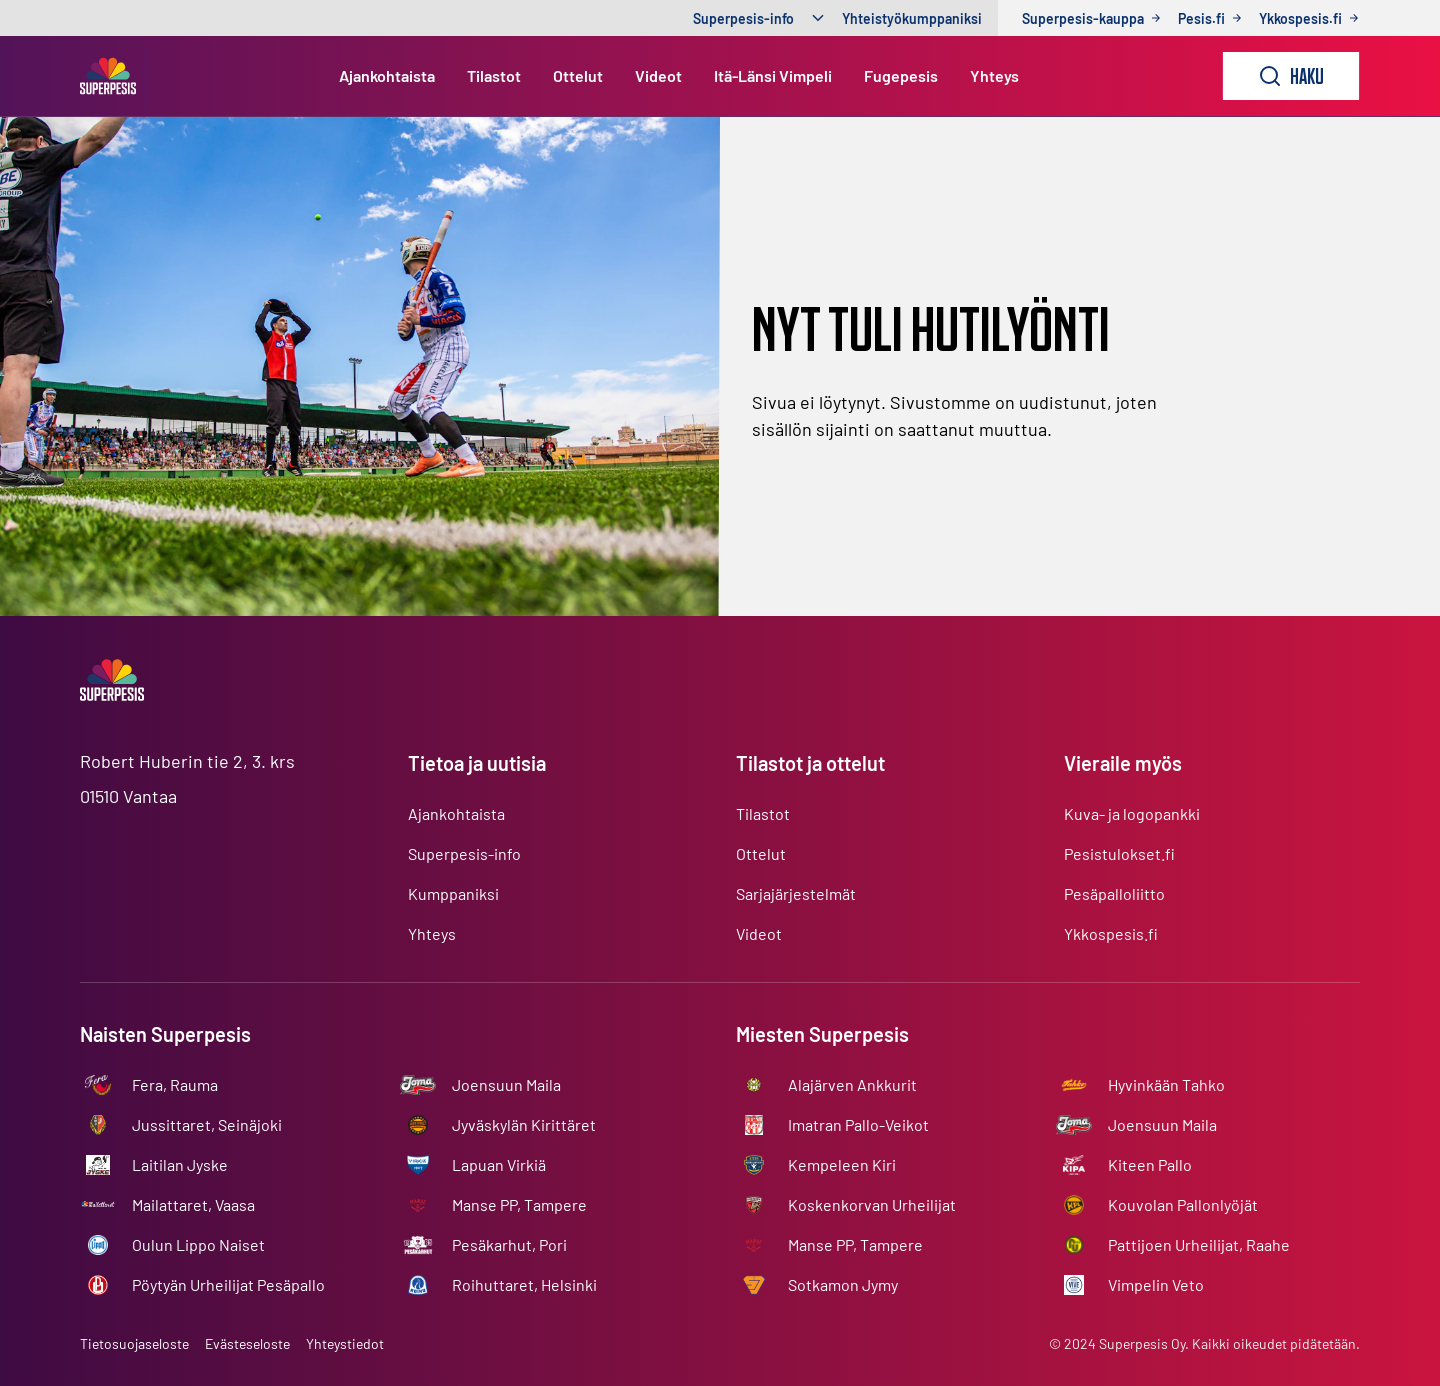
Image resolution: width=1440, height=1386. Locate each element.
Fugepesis (901, 75)
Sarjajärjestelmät (796, 893)
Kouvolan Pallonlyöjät (1183, 1204)
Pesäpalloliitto (1114, 893)
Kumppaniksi (453, 893)
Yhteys (994, 75)
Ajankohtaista (387, 75)
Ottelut (578, 75)
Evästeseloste (247, 1343)
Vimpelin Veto (1156, 1284)
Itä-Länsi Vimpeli (773, 75)
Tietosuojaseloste (134, 1343)
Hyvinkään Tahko (1166, 1084)
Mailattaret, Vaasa (193, 1204)
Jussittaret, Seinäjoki (207, 1124)
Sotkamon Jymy (843, 1284)
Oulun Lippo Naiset (198, 1244)
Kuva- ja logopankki (1132, 813)
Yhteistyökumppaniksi (912, 18)
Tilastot (494, 75)
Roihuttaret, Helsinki (524, 1284)
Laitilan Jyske (180, 1164)
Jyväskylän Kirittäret (524, 1124)
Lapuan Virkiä (499, 1164)
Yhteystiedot (345, 1343)
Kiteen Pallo (1150, 1164)
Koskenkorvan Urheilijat (872, 1204)
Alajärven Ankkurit (852, 1084)
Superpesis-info (743, 18)
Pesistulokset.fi (1119, 853)
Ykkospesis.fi (1111, 933)
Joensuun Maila (506, 1084)
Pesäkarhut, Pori (509, 1244)
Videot (658, 75)
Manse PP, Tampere (519, 1204)
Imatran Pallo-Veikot (858, 1124)
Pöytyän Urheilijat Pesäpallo (228, 1284)
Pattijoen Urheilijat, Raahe (1199, 1244)
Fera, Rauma (175, 1084)
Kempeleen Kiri (842, 1164)
